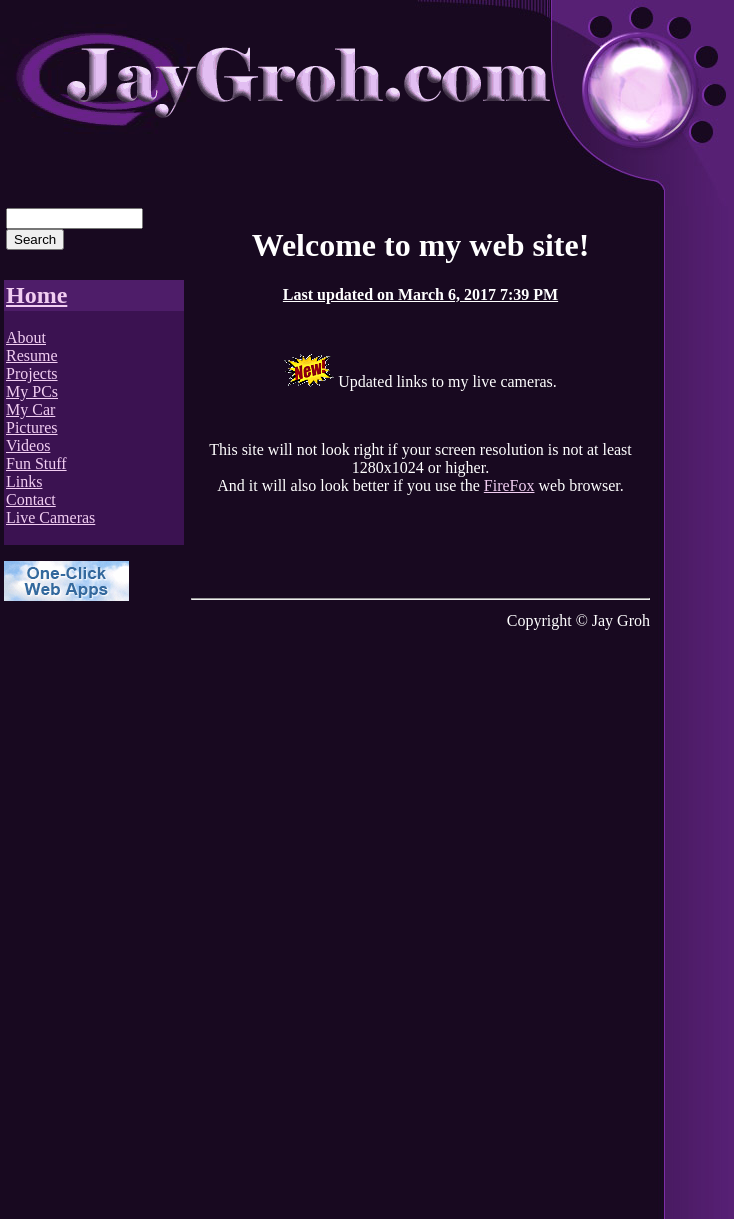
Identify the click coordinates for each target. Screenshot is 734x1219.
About (26, 337)
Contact (31, 499)
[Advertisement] (84, 919)
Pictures (32, 427)
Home (36, 295)
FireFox (509, 485)
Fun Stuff (36, 463)
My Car (30, 409)
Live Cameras (50, 517)
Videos (28, 445)
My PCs (32, 391)
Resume (32, 355)
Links (24, 481)
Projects (32, 373)
